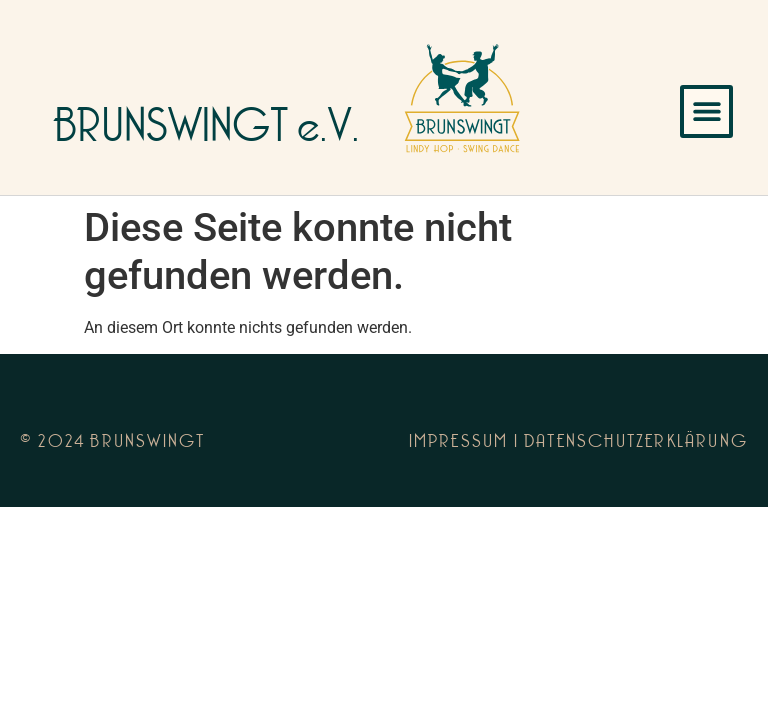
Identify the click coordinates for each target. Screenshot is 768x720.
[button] (706, 111)
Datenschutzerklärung (636, 443)
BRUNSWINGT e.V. (207, 131)
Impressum (459, 443)
